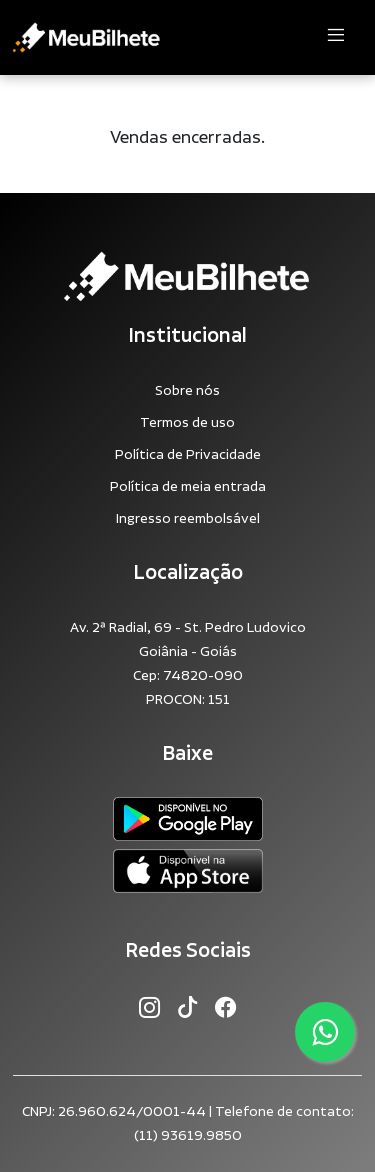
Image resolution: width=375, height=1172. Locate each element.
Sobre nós (187, 391)
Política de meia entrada (188, 487)
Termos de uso (187, 423)
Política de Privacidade (188, 455)
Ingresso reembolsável (188, 519)
